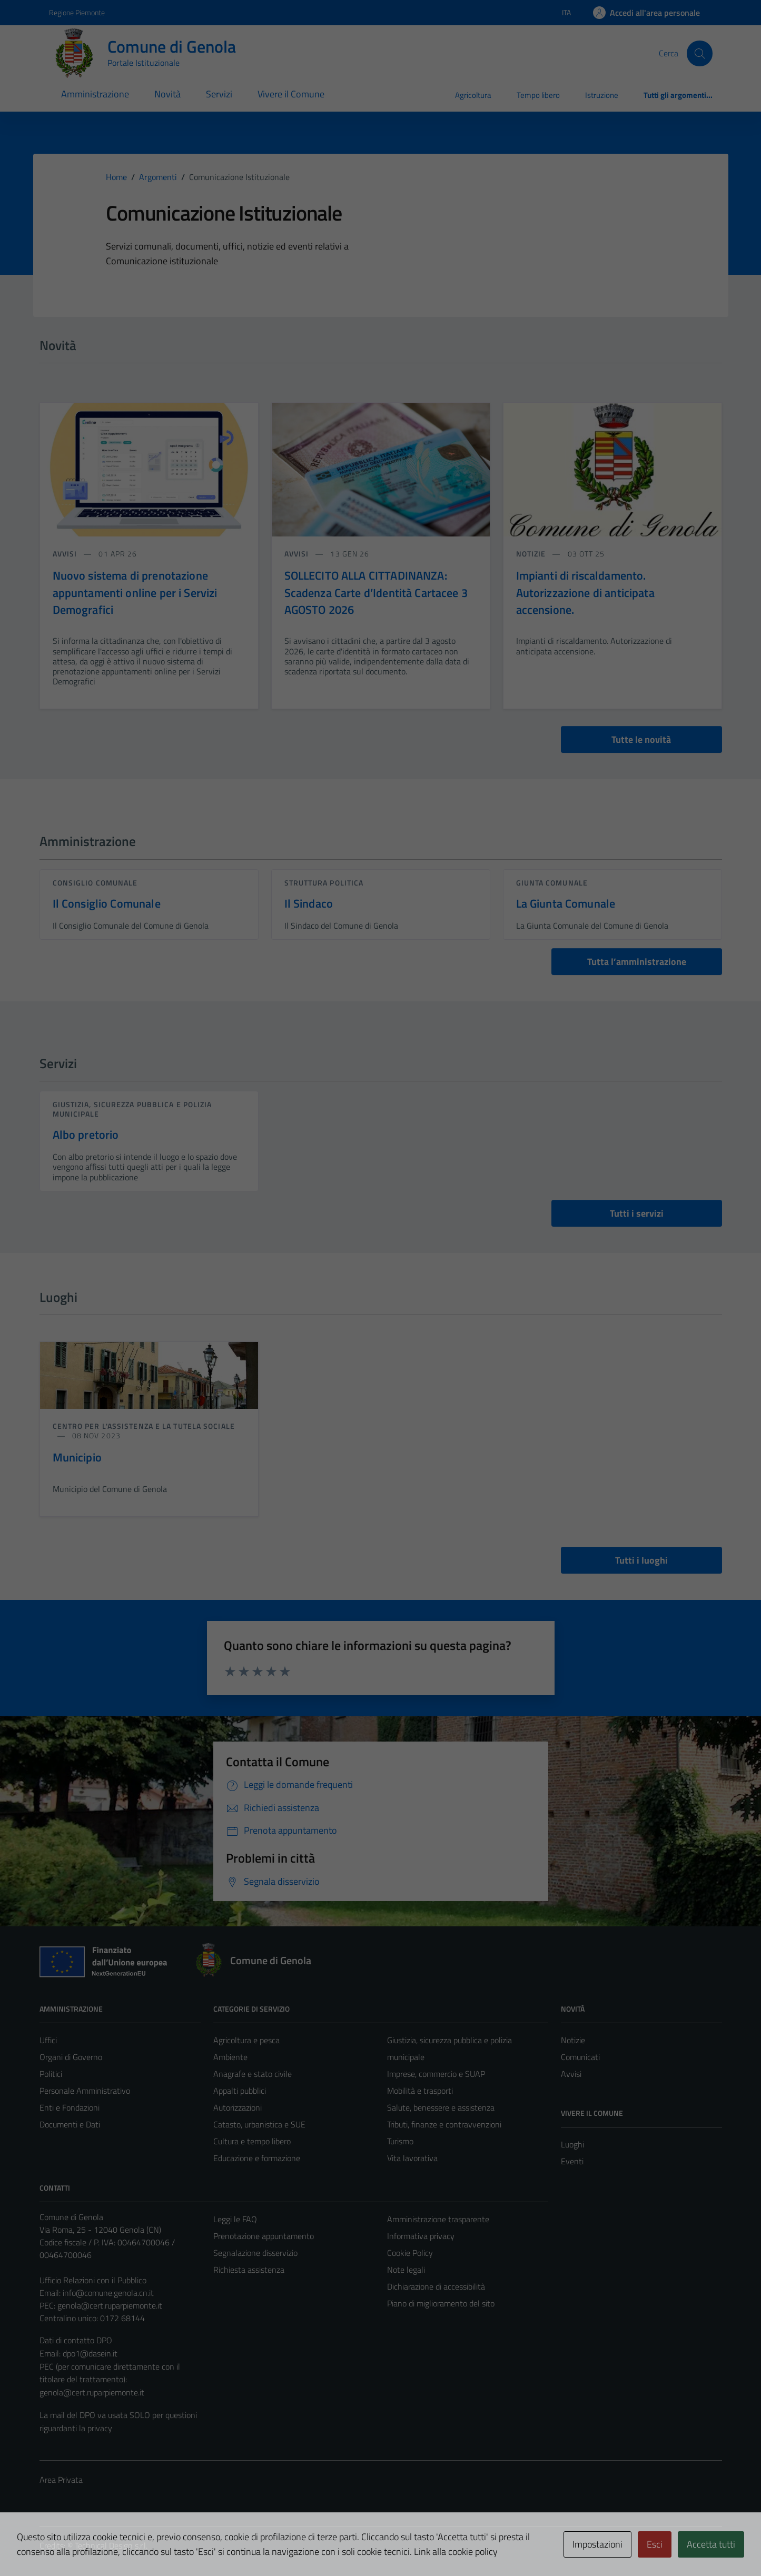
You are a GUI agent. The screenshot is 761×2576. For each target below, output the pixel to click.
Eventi (572, 2161)
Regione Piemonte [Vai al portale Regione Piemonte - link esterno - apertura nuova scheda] (77, 12)
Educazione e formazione (256, 2158)
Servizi (219, 94)
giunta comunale (552, 882)
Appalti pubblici (239, 2090)
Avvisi (571, 2073)
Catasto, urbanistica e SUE (259, 2124)
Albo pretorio (86, 1134)
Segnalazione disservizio (255, 2252)
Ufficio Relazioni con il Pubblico (92, 2280)
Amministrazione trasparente (438, 2219)
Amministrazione (95, 94)
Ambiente (230, 2057)
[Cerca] (699, 53)
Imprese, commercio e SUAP (436, 2073)
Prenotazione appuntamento (263, 2236)
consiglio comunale (95, 882)
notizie (532, 553)
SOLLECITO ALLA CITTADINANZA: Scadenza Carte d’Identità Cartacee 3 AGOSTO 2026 (376, 592)
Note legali (406, 2269)
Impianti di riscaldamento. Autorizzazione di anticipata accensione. (585, 592)
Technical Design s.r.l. (111, 2545)
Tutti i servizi (637, 1213)
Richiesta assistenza (248, 2269)
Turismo (400, 2141)
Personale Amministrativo (84, 2090)
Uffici (48, 2040)
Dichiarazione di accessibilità (436, 2286)
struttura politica (324, 882)
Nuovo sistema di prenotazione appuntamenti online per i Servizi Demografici (135, 592)
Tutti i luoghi (641, 1560)
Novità (167, 94)
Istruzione (601, 95)
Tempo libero (538, 95)
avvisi (66, 553)
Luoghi (572, 2144)
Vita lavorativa (412, 2158)
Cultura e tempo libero (252, 2141)
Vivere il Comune (291, 94)
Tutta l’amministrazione (636, 961)
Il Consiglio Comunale (107, 903)
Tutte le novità (641, 739)
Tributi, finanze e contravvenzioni (444, 2124)
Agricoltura (473, 95)
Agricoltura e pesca (246, 2040)
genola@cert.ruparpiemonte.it (109, 2305)
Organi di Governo (70, 2057)
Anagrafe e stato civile (252, 2073)
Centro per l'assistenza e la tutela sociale (144, 1425)
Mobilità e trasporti (420, 2090)
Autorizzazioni (237, 2107)
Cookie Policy (410, 2252)
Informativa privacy (420, 2236)
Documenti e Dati (69, 2124)
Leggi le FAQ (235, 2219)
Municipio (77, 1457)
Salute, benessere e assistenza (441, 2107)
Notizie (573, 2040)
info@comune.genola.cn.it (108, 2292)
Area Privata (61, 2479)
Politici (50, 2073)
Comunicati (580, 2057)
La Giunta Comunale (566, 903)
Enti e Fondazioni (69, 2107)
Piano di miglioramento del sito (441, 2303)
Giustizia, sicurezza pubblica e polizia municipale (132, 1109)
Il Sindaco (308, 903)
